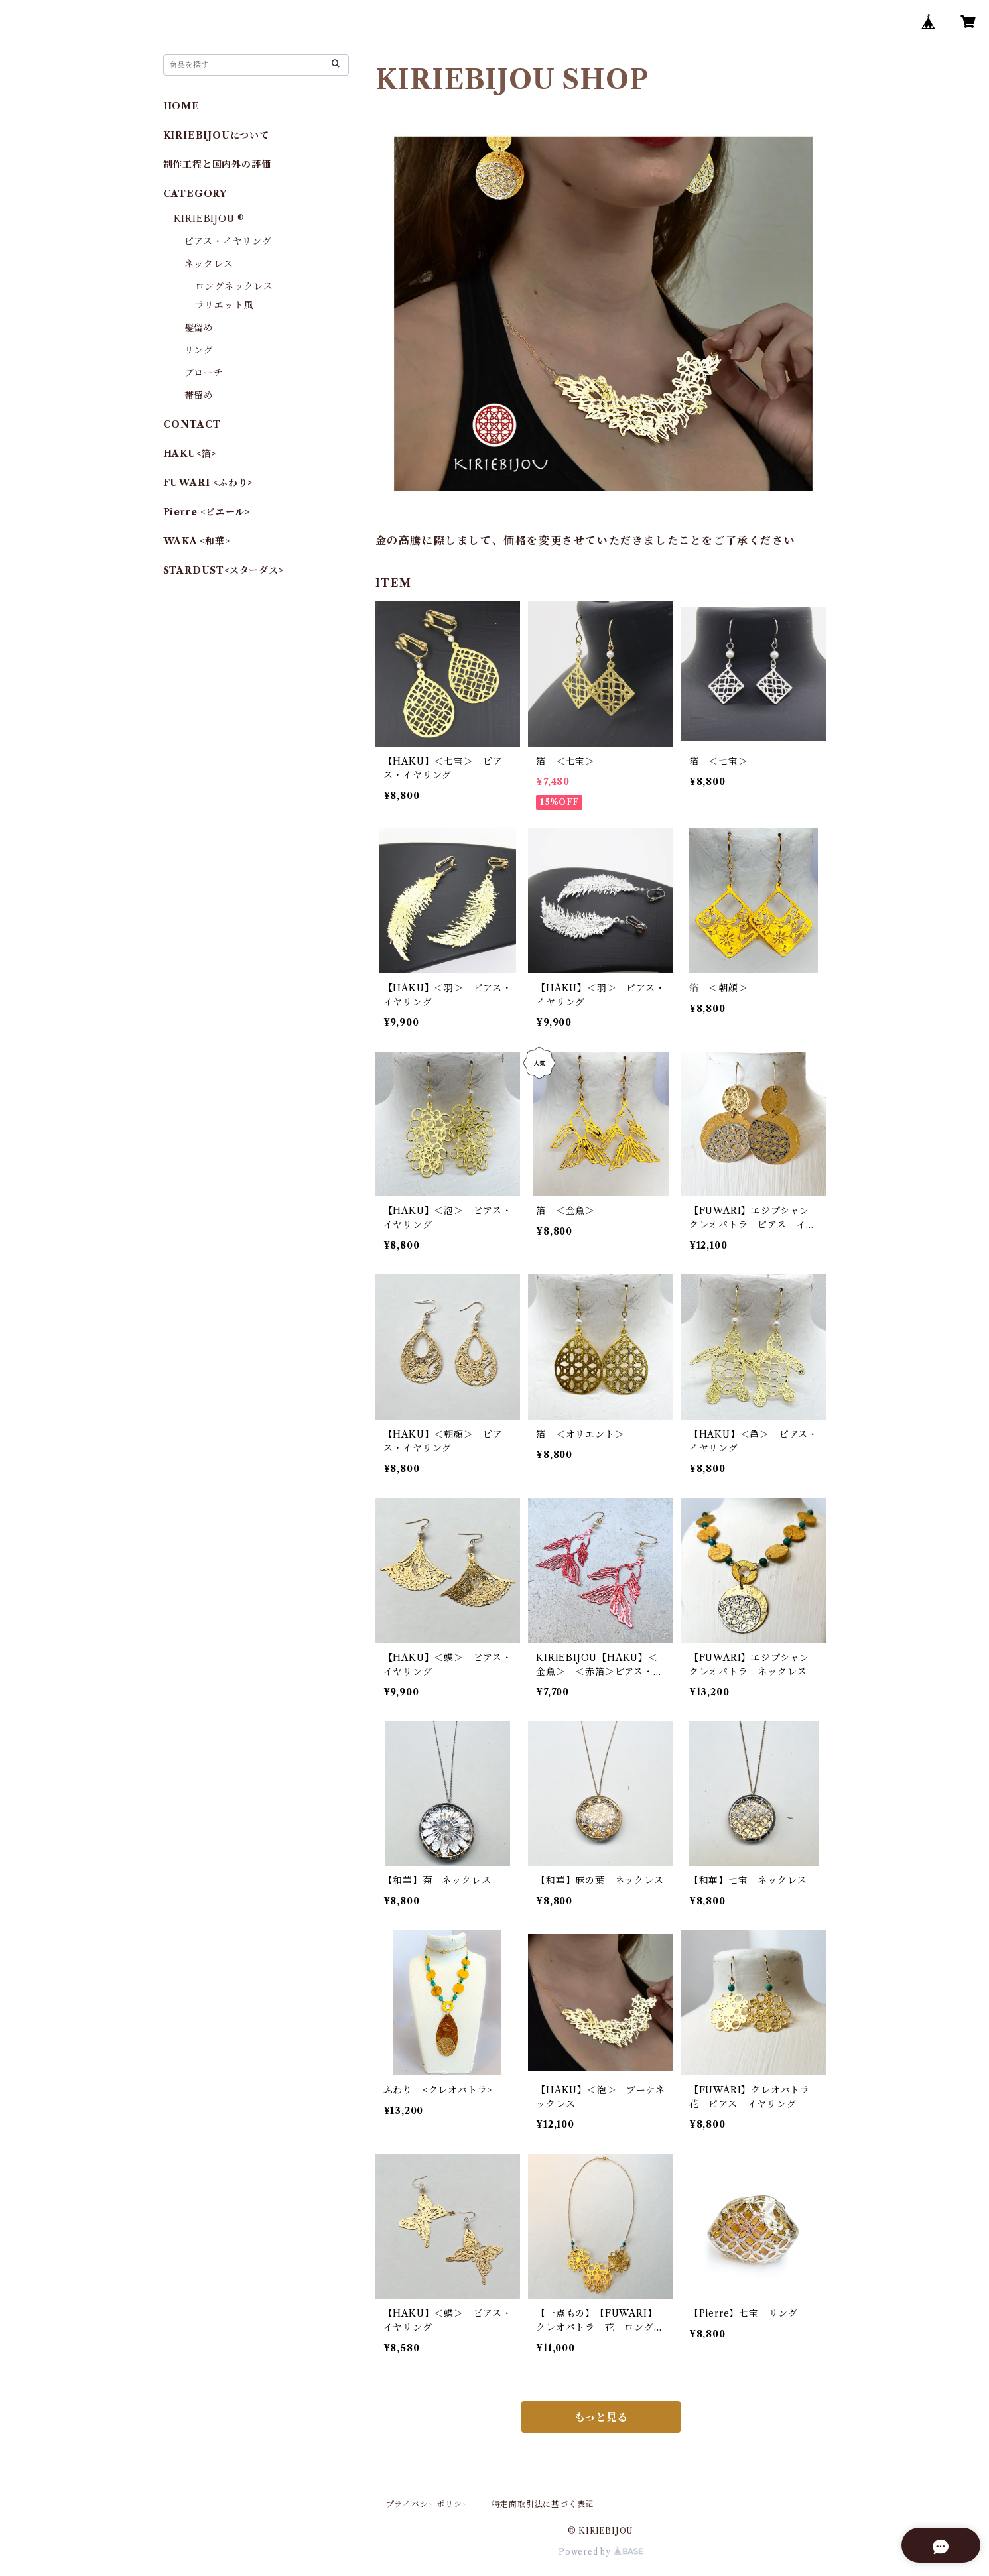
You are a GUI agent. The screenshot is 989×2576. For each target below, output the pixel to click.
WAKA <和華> (196, 541)
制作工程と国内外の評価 (217, 164)
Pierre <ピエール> (206, 512)
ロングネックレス (234, 286)
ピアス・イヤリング (228, 241)
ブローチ (204, 373)
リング (199, 350)
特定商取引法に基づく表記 (543, 2504)
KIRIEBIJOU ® (209, 219)
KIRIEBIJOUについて (216, 135)
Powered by (601, 2552)
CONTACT (192, 424)
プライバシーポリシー (428, 2504)
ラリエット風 (224, 305)
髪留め (199, 328)
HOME (181, 106)
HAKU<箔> (190, 454)
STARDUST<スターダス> (223, 570)
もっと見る (600, 2416)
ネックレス (208, 264)
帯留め (199, 395)
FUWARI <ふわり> (208, 483)
